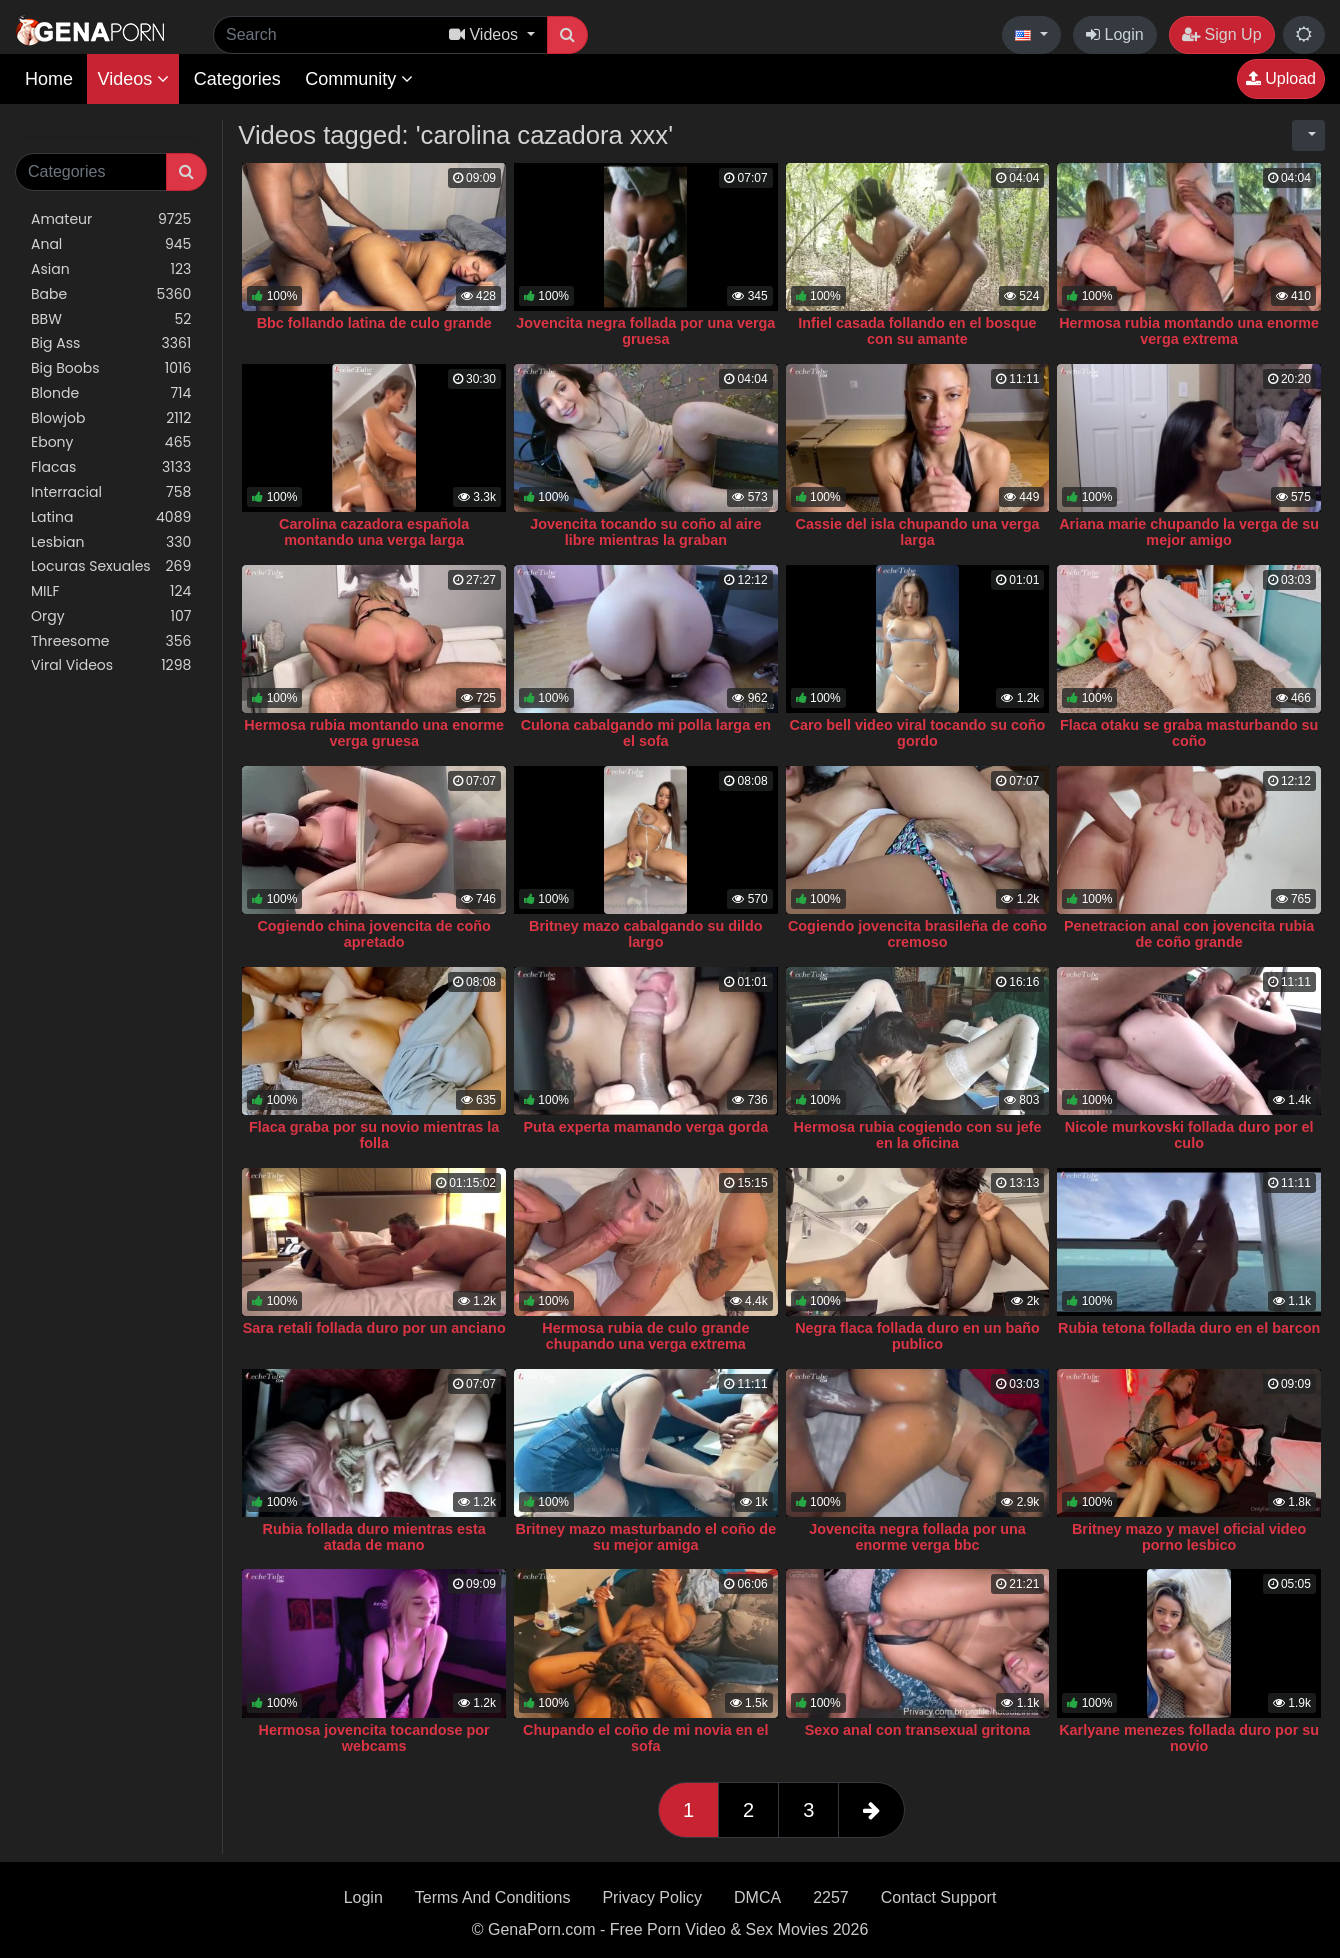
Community (359, 79)
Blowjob (111, 418)
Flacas (111, 467)
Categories (237, 79)
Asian (111, 269)
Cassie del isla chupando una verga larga (918, 532)
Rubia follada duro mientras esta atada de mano (374, 1537)
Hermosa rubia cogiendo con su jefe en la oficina (918, 1135)
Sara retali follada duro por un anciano (374, 1328)
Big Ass (111, 343)
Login (1115, 34)
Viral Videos (111, 665)
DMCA (757, 1897)
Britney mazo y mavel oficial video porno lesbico (1189, 1537)
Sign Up (1221, 34)
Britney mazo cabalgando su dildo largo (645, 934)
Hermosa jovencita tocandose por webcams (374, 1738)
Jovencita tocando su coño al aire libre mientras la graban (645, 532)
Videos (133, 79)
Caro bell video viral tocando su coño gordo (918, 733)
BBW (111, 319)
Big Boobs (111, 368)
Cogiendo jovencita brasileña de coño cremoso (917, 934)
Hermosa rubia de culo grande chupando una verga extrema (645, 1336)
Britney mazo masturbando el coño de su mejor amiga (645, 1537)
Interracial (111, 492)
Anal (111, 244)
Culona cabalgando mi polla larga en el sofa (646, 733)
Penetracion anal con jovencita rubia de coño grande (1189, 934)
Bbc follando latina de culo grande (374, 323)
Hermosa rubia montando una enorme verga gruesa (374, 733)
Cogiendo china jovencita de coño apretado (373, 934)
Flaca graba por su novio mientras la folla (374, 1135)
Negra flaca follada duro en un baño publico (917, 1336)
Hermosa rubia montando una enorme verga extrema (1189, 331)
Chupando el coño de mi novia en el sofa (645, 1738)
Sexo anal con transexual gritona (918, 1730)
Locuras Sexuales (111, 566)
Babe (111, 294)
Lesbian (111, 542)
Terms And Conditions (493, 1897)
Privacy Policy (652, 1897)
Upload (1281, 78)
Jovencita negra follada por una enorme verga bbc (917, 1537)
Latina (111, 517)
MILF (111, 591)
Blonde (111, 393)
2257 (831, 1897)
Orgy (111, 616)
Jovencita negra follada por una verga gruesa (645, 331)
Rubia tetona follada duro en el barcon (1189, 1328)
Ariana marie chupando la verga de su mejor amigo (1189, 532)
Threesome (111, 641)
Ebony (111, 442)
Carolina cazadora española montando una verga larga (374, 532)
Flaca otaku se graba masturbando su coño (1189, 733)
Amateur (111, 219)
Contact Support (939, 1897)
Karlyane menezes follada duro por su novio (1189, 1738)
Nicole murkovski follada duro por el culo (1189, 1135)
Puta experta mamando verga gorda (645, 1127)
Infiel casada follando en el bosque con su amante (917, 331)
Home (49, 79)
